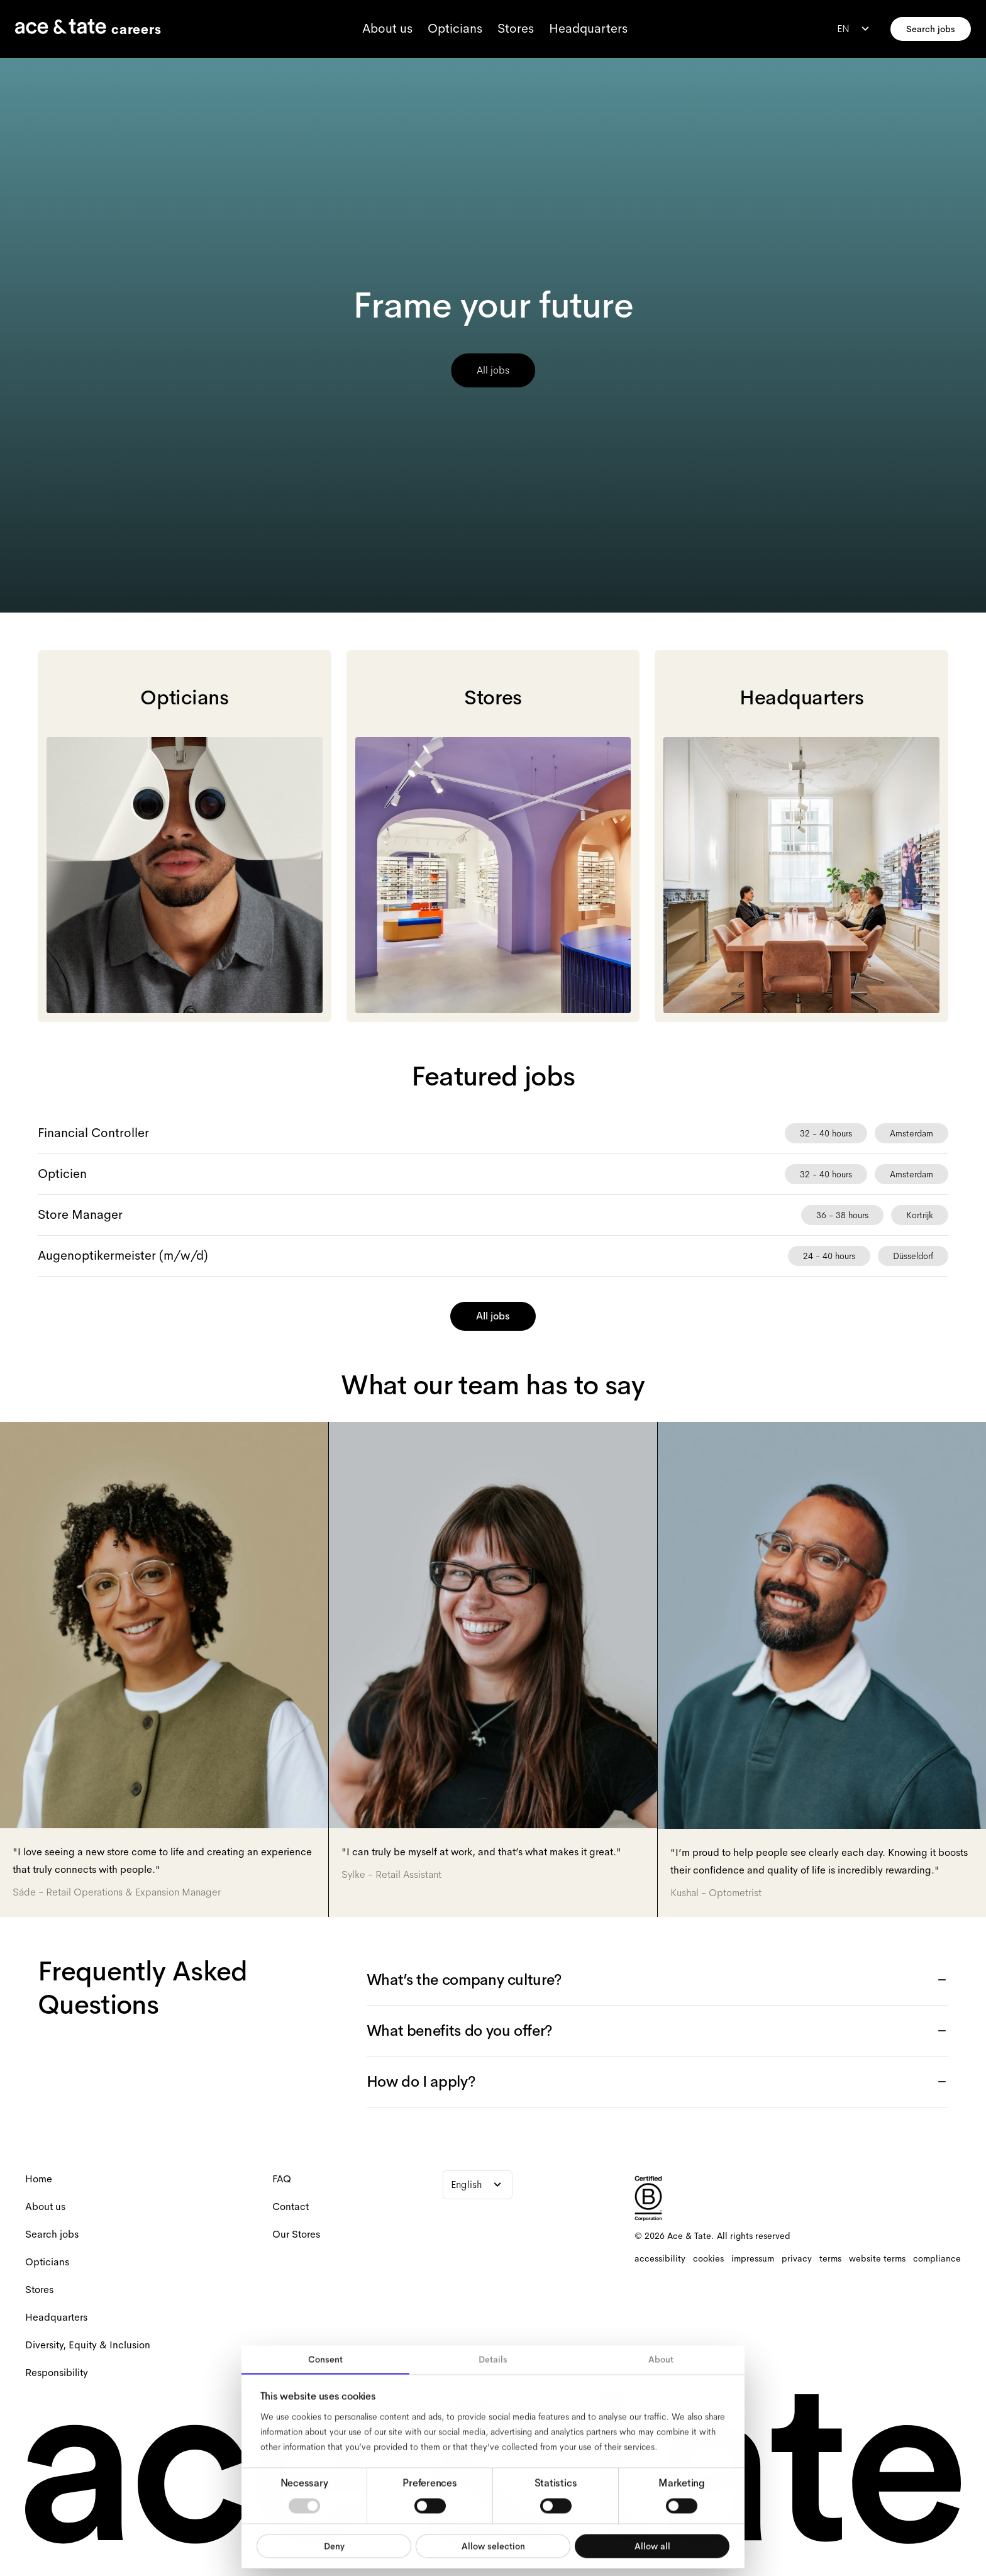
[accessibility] (659, 2258)
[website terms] (877, 2258)
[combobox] (854, 28)
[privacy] (797, 2258)
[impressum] (752, 2258)
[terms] (830, 2258)
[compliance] (937, 2258)
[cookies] (708, 2258)
